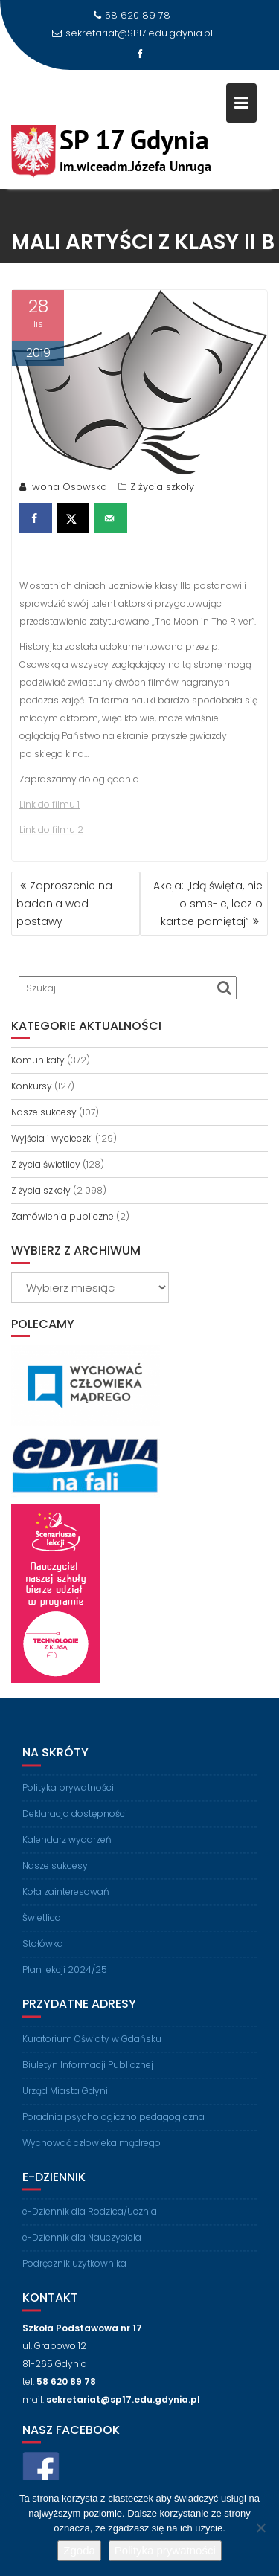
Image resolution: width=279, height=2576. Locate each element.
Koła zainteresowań (65, 1899)
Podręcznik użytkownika (74, 2270)
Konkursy (31, 1086)
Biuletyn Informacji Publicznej (87, 2072)
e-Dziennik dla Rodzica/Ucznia (89, 2218)
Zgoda (79, 2550)
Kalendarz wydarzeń (67, 1847)
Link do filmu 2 (51, 831)
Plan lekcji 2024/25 (64, 1977)
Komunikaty (38, 1060)
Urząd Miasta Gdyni (65, 2098)
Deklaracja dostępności (74, 1821)
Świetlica (41, 1925)
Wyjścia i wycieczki (52, 1138)
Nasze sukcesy (44, 1112)
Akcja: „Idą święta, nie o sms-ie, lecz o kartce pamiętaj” (208, 903)
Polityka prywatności (68, 1794)
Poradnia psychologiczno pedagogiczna (113, 2124)
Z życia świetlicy (45, 1164)
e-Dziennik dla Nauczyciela (81, 2244)
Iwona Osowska (63, 489)
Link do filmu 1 (49, 806)
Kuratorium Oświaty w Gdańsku (91, 2046)
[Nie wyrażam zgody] (260, 2527)
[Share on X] (73, 520)
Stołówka (42, 1951)
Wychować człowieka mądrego (91, 2150)
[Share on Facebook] (35, 520)
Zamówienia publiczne (62, 1216)
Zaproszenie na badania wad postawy (64, 903)
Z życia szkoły (162, 489)
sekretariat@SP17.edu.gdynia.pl (132, 33)
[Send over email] (110, 520)
